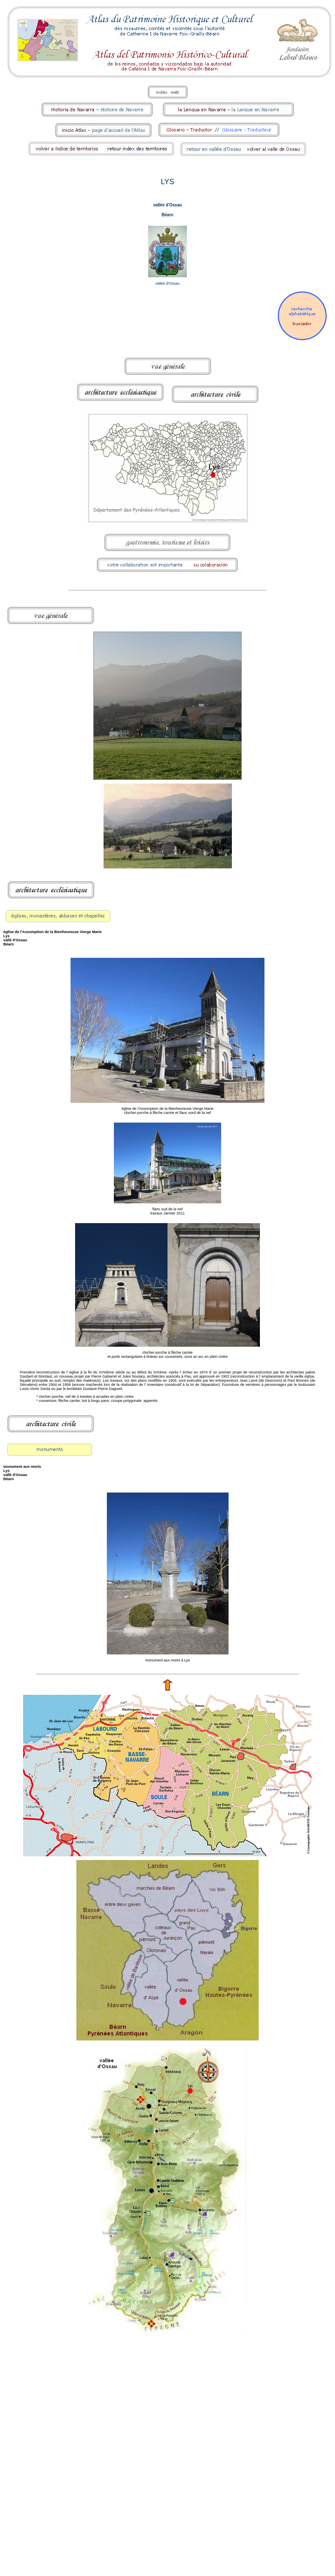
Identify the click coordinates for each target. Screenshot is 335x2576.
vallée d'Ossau (167, 205)
